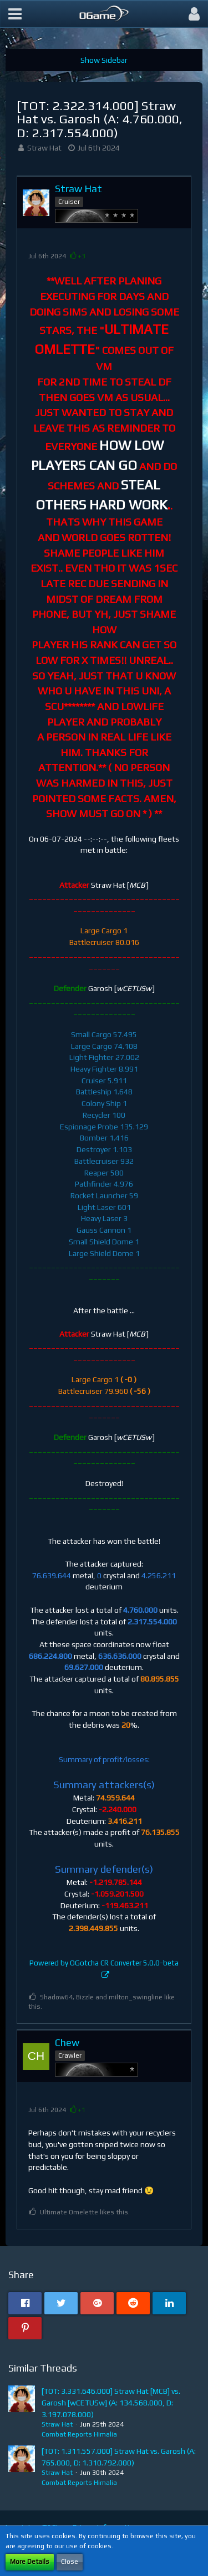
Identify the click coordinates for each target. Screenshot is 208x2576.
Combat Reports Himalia (79, 2434)
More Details (29, 2561)
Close (69, 2561)
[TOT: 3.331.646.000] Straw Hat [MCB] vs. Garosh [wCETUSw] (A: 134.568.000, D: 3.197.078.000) (111, 2402)
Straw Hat (44, 147)
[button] (15, 14)
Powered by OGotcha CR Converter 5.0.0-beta (104, 1963)
